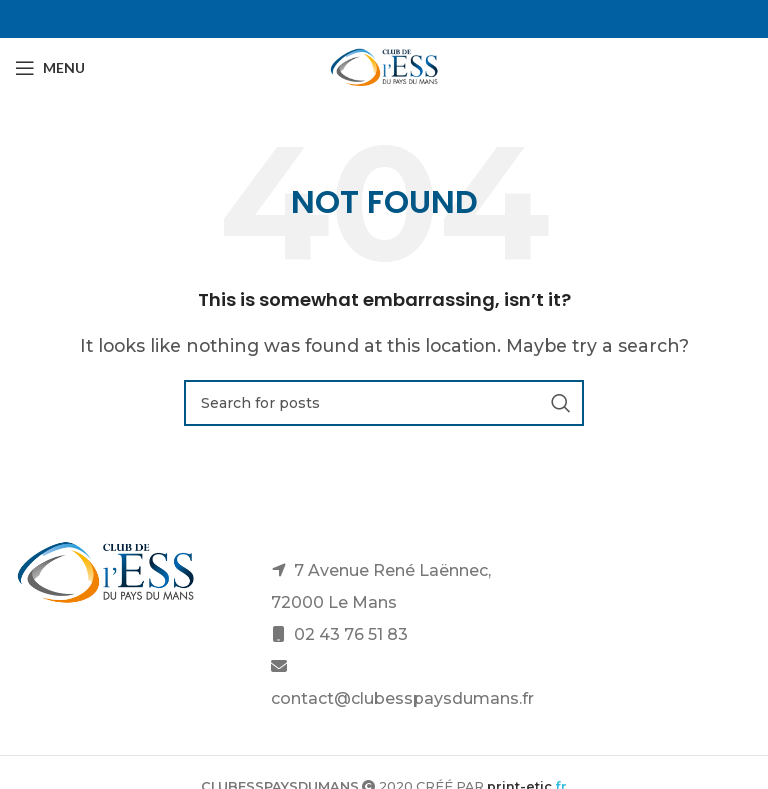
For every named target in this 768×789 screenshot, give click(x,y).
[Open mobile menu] (50, 68)
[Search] (384, 403)
